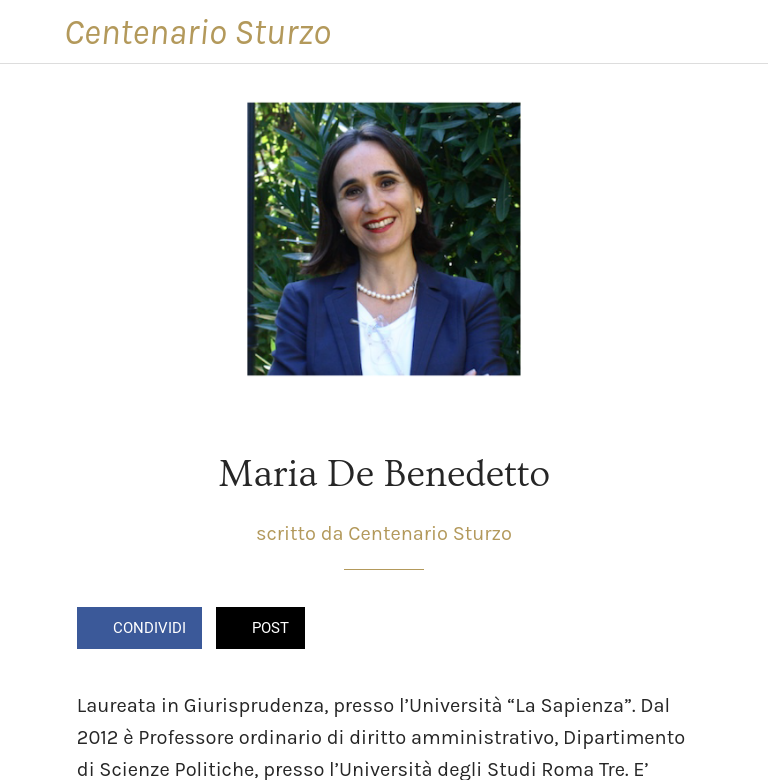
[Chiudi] (32, 32)
